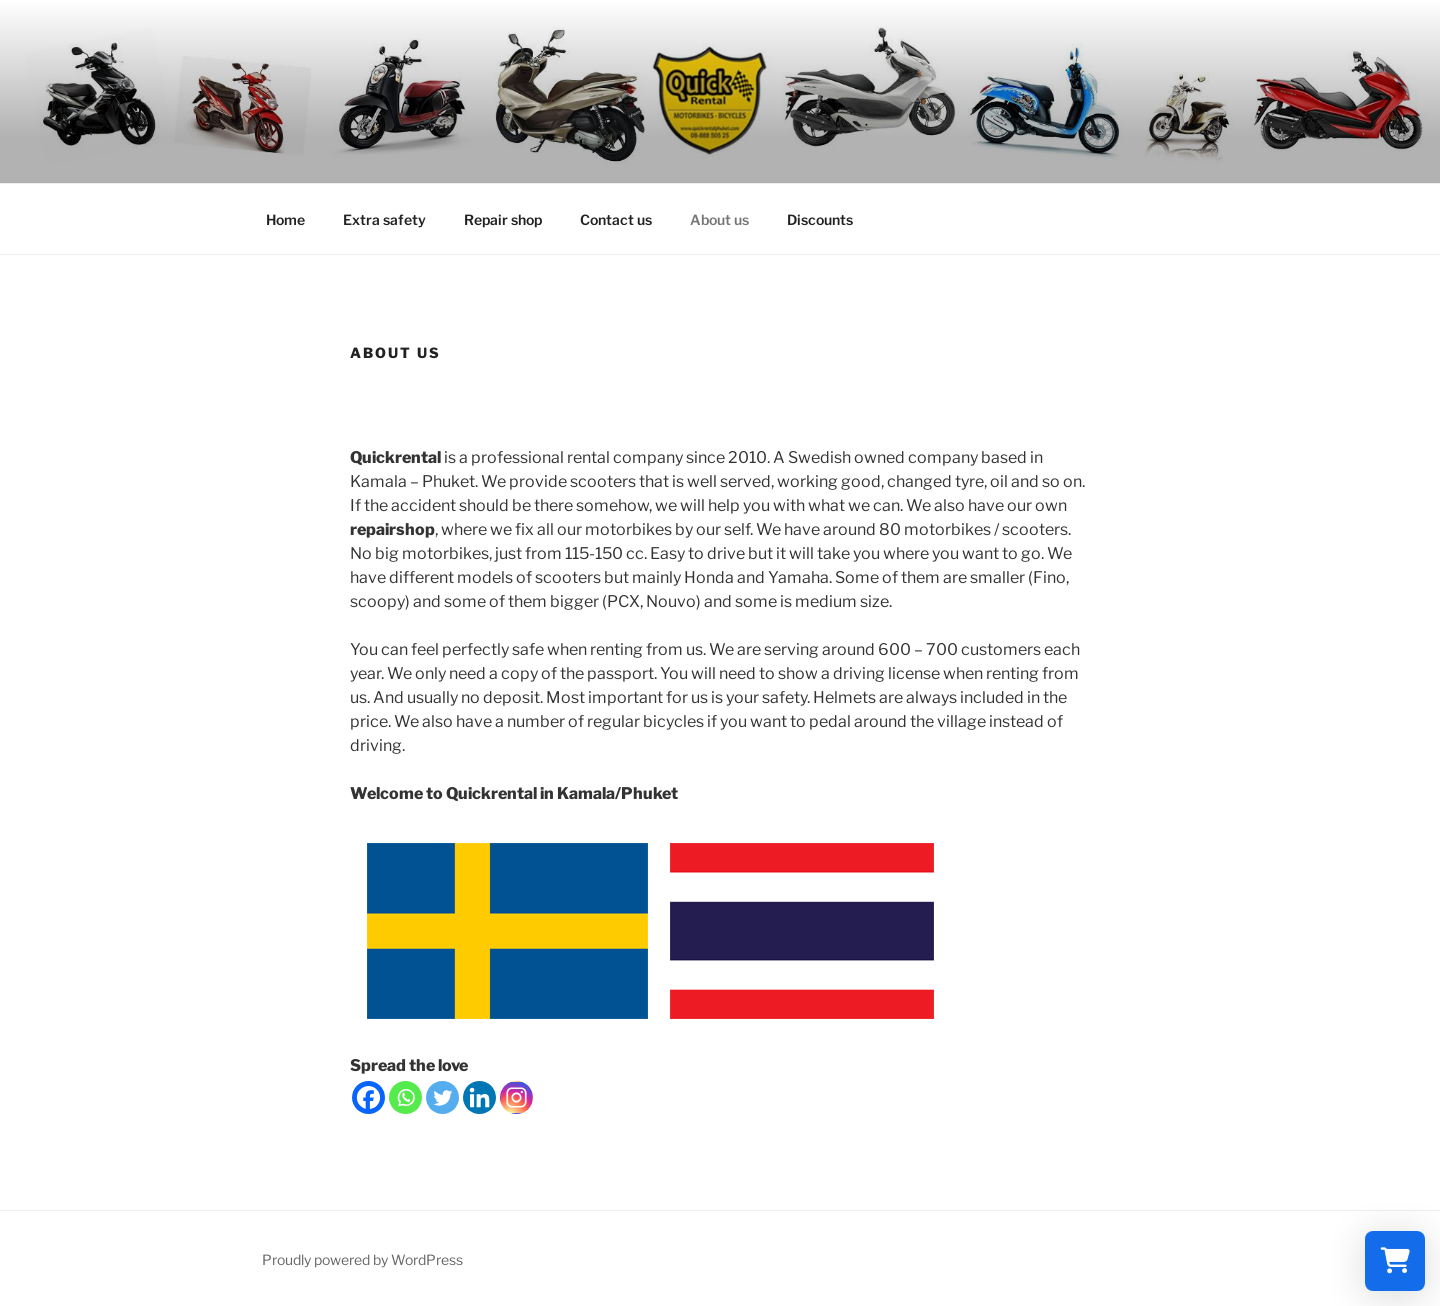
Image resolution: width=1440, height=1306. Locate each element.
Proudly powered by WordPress (362, 1259)
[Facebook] (368, 1097)
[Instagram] (516, 1097)
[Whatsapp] (405, 1097)
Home (285, 219)
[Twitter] (442, 1097)
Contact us (616, 219)
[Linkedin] (479, 1097)
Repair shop (503, 219)
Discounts (820, 219)
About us (719, 219)
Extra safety (384, 219)
